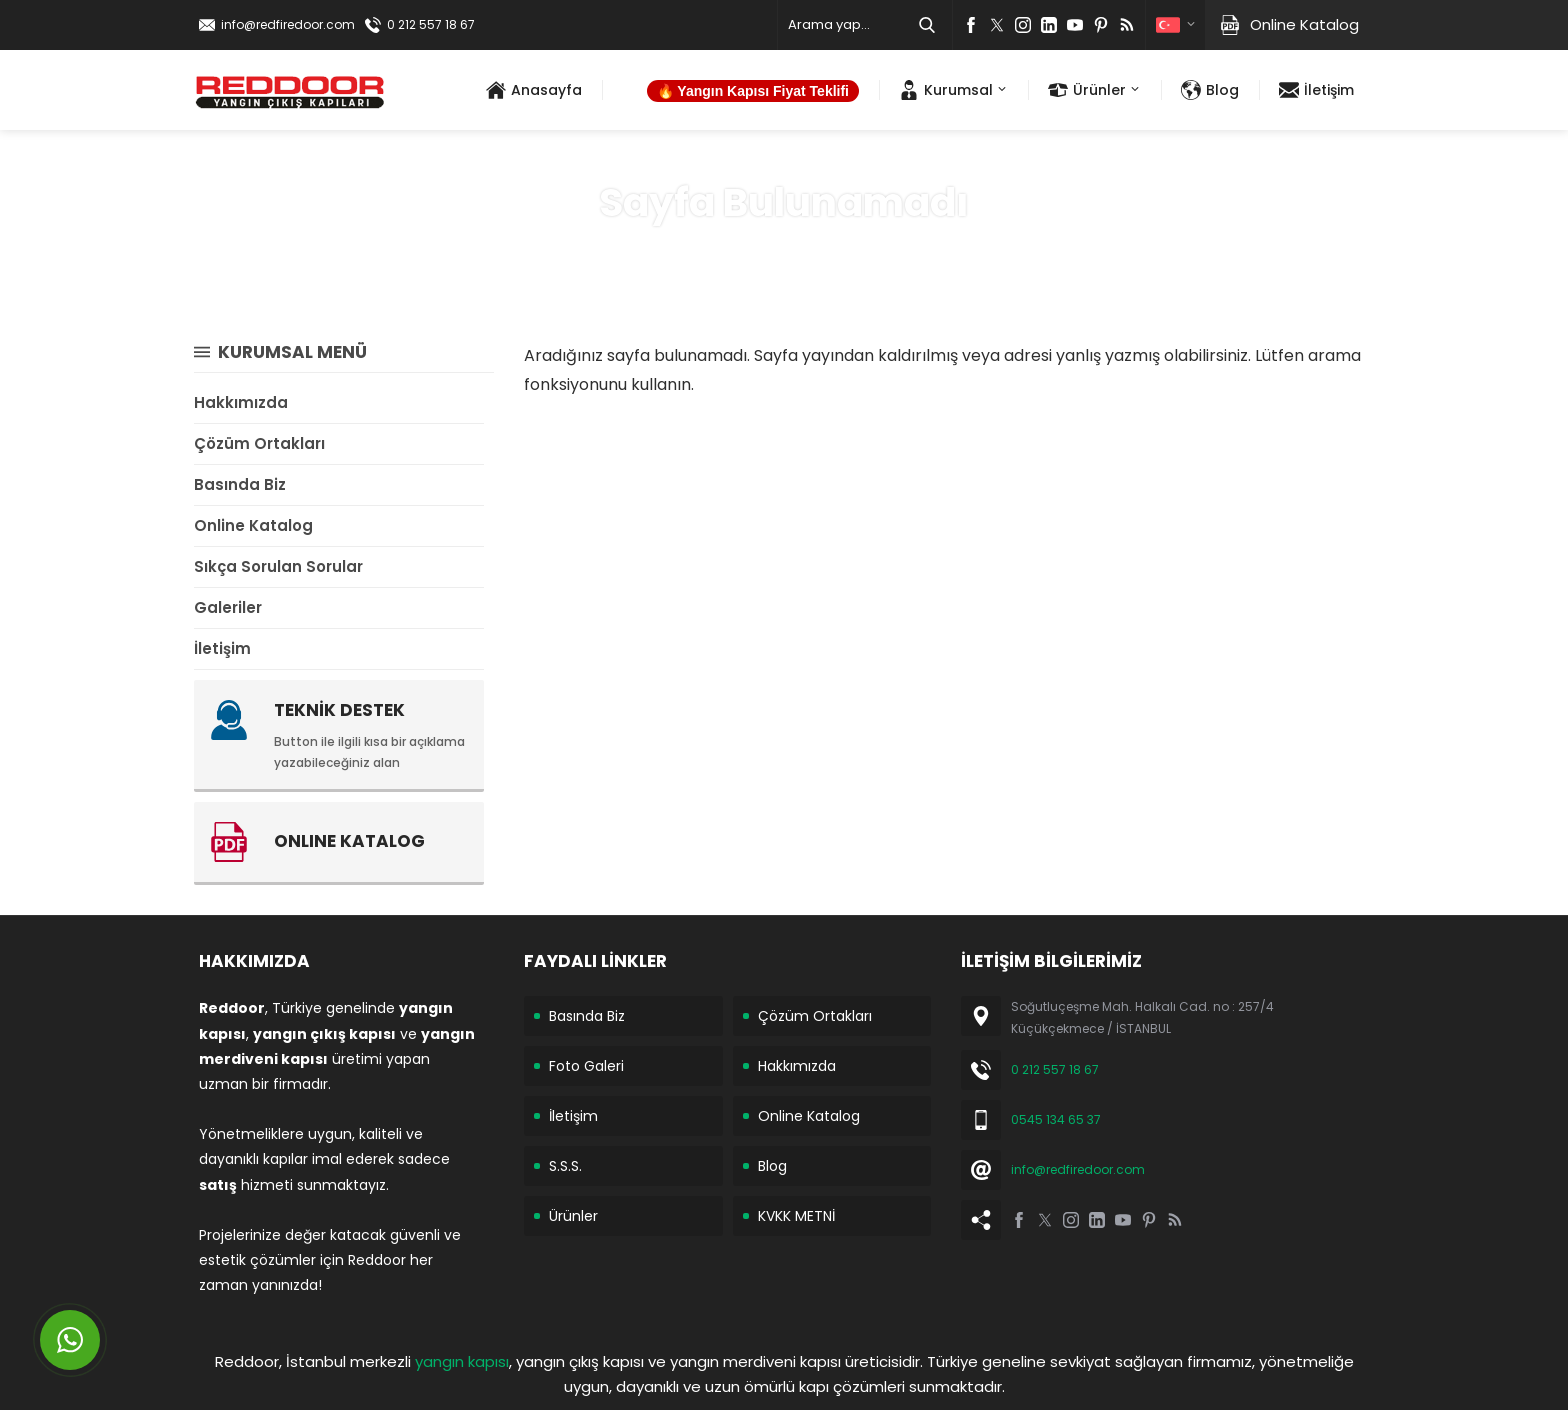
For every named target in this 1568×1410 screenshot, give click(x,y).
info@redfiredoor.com (288, 24)
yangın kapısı (462, 1361)
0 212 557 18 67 (431, 24)
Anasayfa (714, 249)
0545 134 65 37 (1056, 1119)
